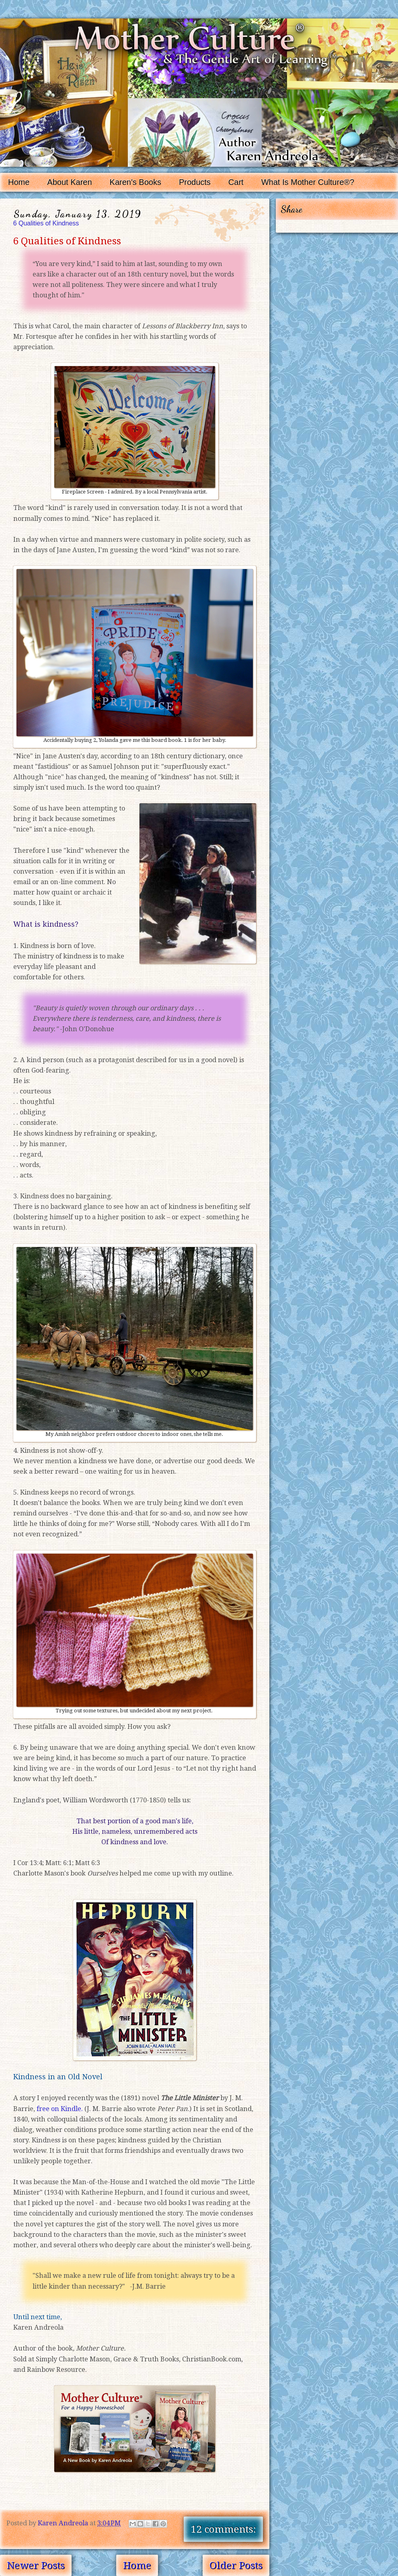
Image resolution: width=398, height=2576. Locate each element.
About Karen (69, 182)
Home (18, 182)
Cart (236, 182)
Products (195, 182)
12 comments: (223, 2529)
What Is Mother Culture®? (307, 182)
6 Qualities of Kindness (46, 223)
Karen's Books (135, 182)
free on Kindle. (60, 2109)
